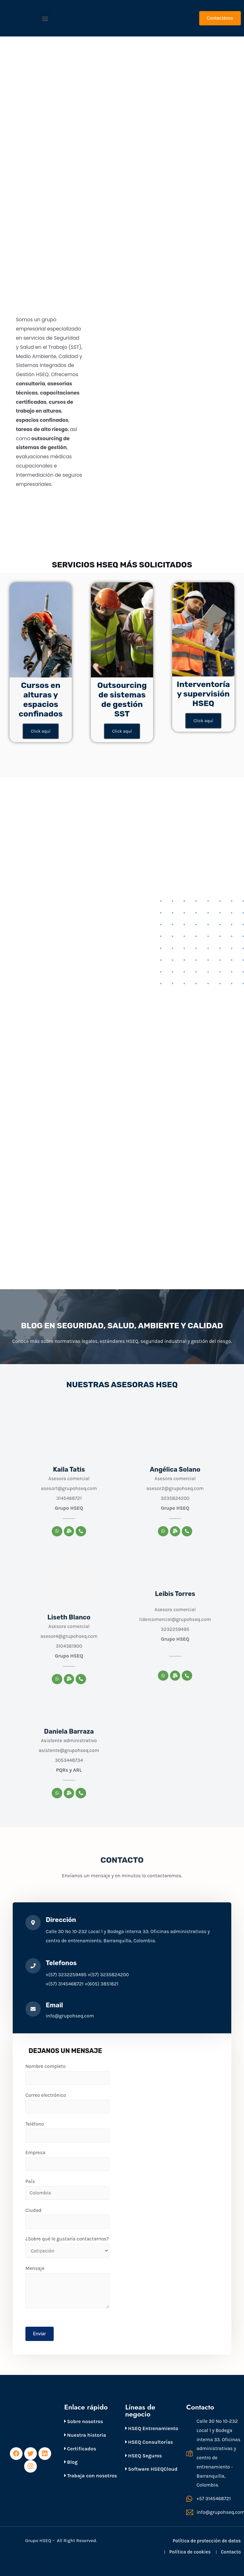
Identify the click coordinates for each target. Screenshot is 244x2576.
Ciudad (67, 2218)
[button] (45, 18)
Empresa (67, 2160)
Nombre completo (67, 2074)
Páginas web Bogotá (25, 2560)
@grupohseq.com (191, 1619)
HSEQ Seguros (143, 2456)
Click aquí (41, 731)
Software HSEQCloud (151, 2469)
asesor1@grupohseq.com (69, 1488)
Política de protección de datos (207, 2541)
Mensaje (67, 2286)
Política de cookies (190, 2552)
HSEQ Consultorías (149, 2442)
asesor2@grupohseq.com (175, 1488)
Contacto (231, 2552)
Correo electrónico (67, 2103)
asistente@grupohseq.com (69, 1750)
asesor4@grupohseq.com (69, 1636)
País (67, 2189)
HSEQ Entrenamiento (151, 2428)
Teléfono (67, 2131)
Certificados (80, 2449)
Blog (71, 2462)
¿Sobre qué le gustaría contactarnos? (67, 2247)
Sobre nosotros (83, 2421)
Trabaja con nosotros (90, 2476)
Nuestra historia (85, 2435)
